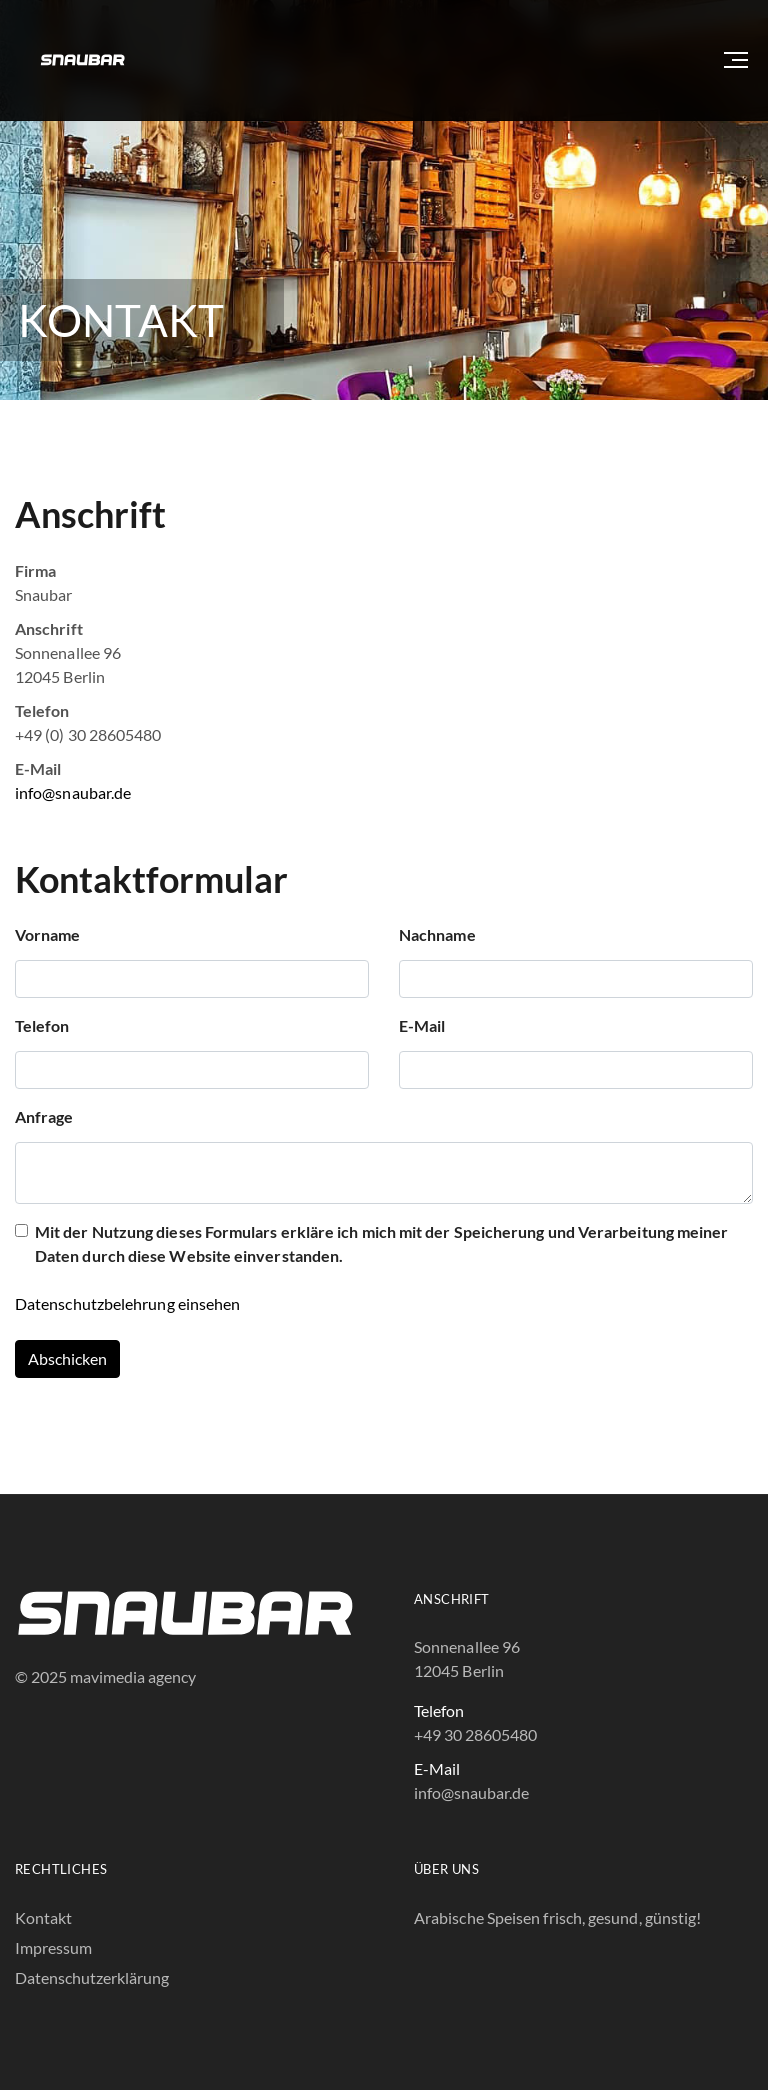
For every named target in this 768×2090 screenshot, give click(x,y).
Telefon (42, 1025)
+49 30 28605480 (475, 1734)
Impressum (53, 1947)
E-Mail (422, 1025)
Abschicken (67, 1358)
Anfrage (44, 1116)
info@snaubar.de (73, 792)
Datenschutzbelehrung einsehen (127, 1303)
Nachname (437, 934)
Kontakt (43, 1917)
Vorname (48, 934)
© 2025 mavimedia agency (105, 1676)
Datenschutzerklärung (92, 1977)
